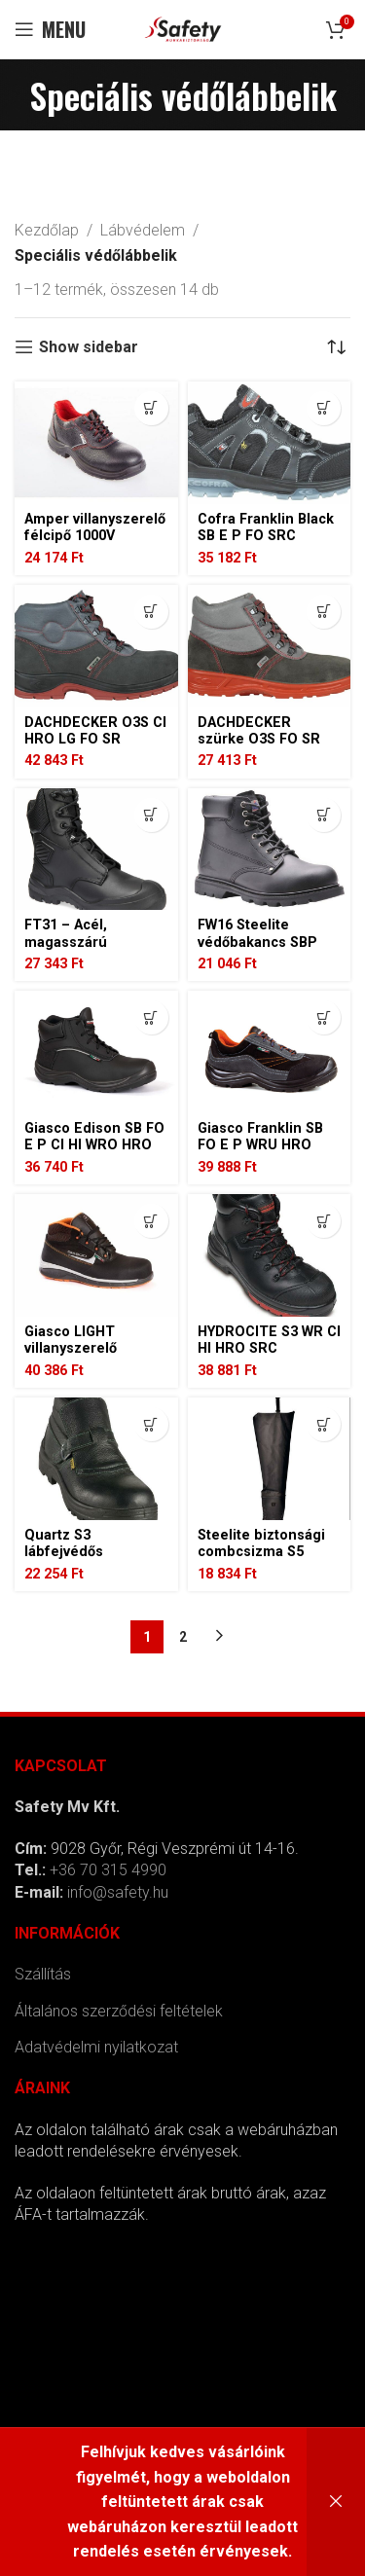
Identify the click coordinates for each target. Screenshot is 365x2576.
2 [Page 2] (183, 1637)
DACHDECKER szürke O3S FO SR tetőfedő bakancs (259, 739)
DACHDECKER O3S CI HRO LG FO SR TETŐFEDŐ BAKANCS (95, 739)
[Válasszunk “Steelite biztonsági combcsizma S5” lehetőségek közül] (324, 1424)
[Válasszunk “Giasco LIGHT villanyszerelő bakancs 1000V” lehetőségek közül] (151, 1221)
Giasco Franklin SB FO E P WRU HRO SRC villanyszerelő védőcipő (260, 1153)
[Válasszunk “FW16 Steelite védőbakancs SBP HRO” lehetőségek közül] (324, 815)
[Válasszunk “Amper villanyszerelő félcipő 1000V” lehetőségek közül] (151, 408)
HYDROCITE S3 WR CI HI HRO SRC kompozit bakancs (269, 1349)
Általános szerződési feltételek (119, 2011)
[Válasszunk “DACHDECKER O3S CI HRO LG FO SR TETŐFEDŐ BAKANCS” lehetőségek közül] (151, 612)
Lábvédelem (142, 230)
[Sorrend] (335, 347)
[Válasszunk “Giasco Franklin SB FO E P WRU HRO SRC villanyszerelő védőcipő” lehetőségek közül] (324, 1017)
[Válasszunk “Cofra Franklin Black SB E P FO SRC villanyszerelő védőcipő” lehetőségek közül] (324, 408)
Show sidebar (88, 347)
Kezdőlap (47, 230)
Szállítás (43, 1974)
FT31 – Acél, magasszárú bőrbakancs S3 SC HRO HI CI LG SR (85, 950)
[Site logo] (183, 27)
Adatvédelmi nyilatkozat (96, 2047)
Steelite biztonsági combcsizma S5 (261, 1543)
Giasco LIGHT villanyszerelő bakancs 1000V (74, 1349)
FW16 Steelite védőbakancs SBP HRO (257, 942)
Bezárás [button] (336, 2502)
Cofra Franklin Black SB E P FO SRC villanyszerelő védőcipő (266, 544)
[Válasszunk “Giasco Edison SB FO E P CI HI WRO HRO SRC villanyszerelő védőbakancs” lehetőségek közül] (151, 1017)
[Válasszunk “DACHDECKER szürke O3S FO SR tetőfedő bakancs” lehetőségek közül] (324, 612)
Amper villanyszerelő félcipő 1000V (94, 527)
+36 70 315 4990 (108, 1870)
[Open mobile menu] (50, 29)
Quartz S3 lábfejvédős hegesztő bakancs (86, 1552)
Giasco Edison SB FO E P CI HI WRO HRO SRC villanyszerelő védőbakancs (94, 1153)
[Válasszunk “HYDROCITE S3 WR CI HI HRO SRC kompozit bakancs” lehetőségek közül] (324, 1221)
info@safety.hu (117, 1892)
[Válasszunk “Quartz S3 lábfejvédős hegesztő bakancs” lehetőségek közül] (151, 1424)
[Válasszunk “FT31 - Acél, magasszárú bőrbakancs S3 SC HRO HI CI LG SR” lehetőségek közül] (151, 815)
